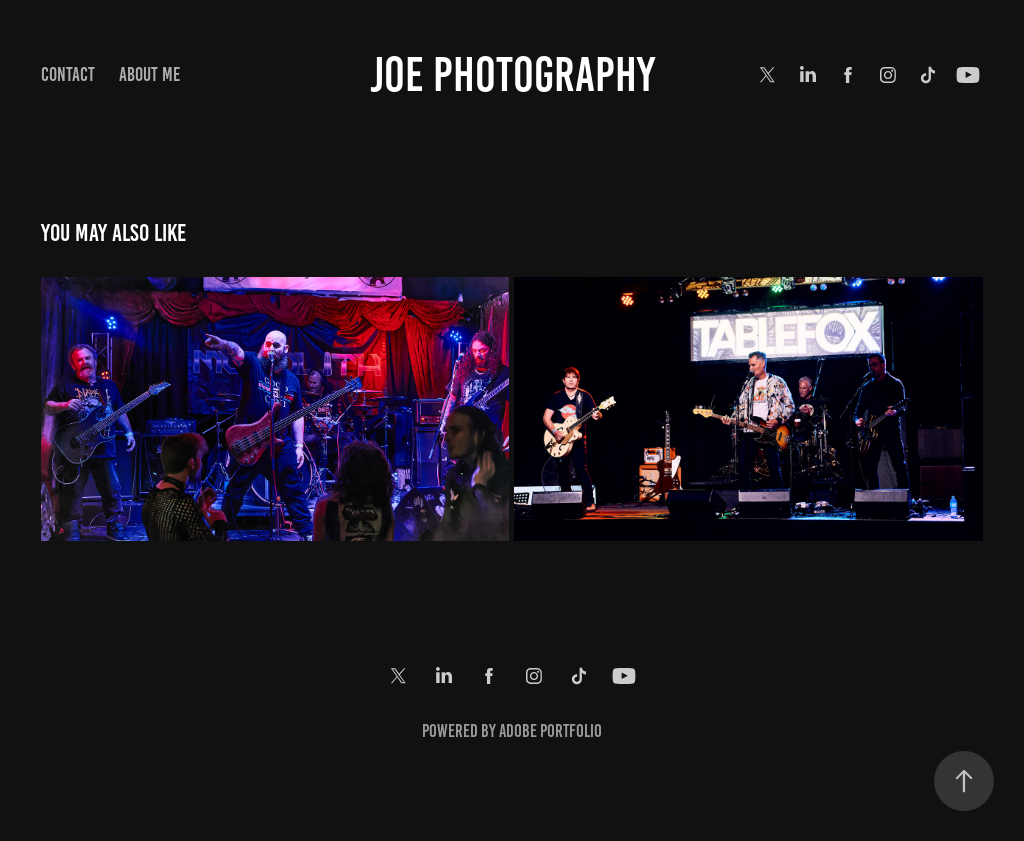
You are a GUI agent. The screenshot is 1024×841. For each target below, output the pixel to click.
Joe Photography (512, 75)
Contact (68, 74)
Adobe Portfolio (550, 731)
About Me (149, 74)
